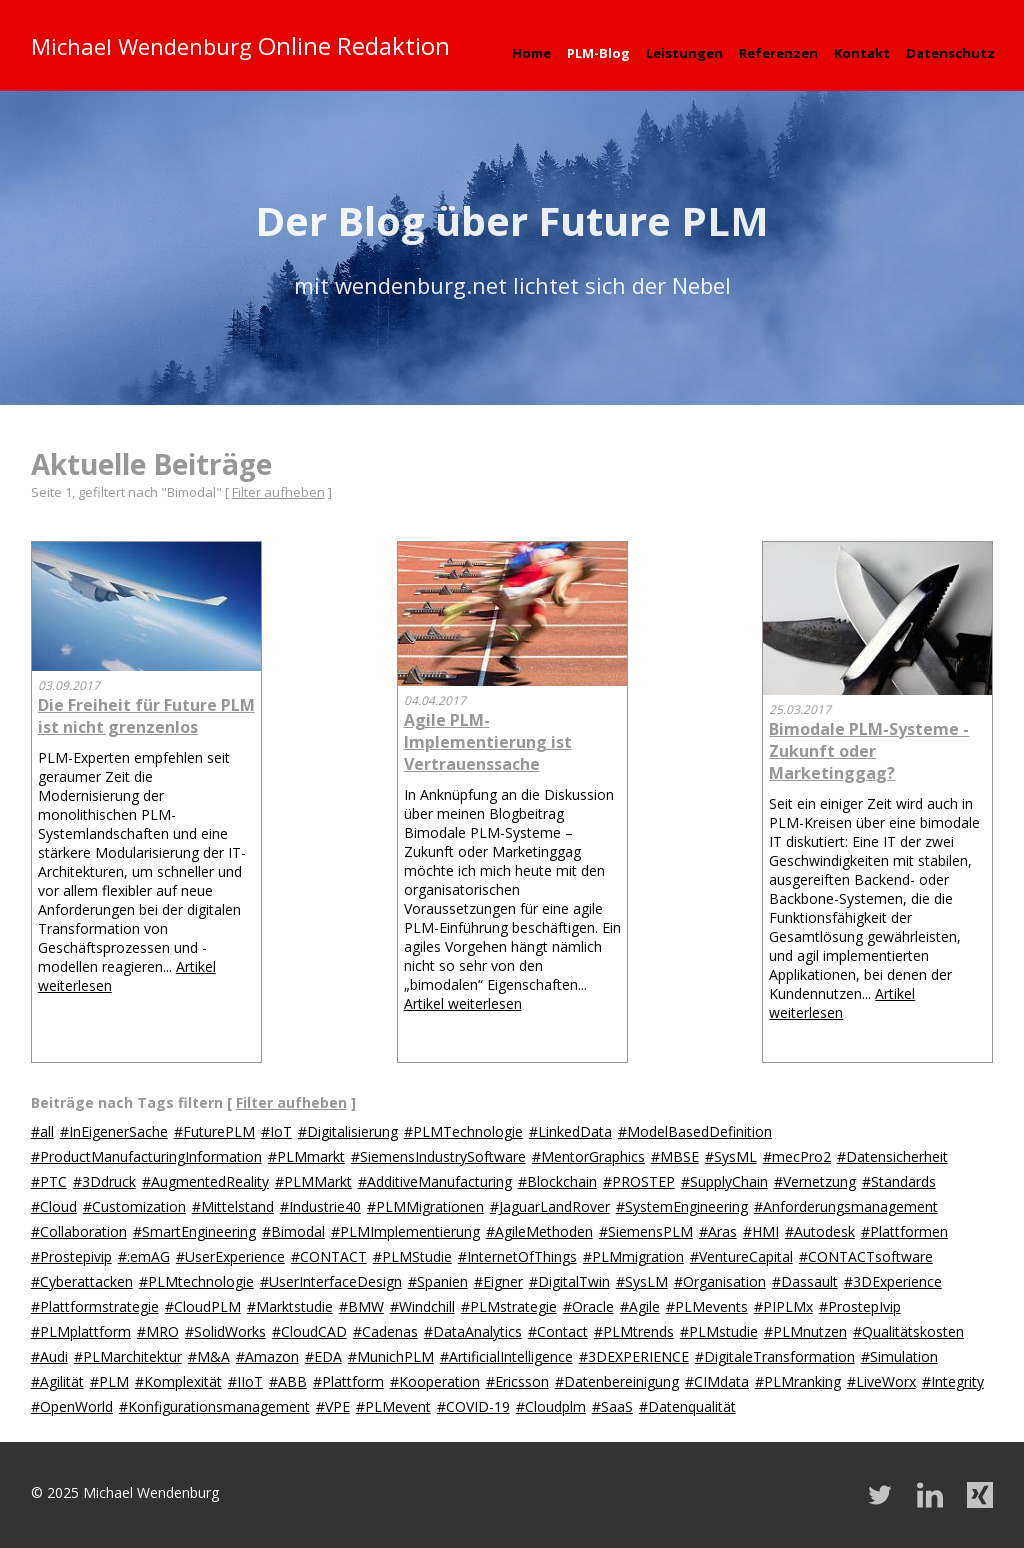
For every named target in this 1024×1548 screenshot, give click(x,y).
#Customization (134, 1206)
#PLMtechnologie (196, 1281)
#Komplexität (178, 1381)
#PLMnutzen (805, 1331)
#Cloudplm (551, 1406)
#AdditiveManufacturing (435, 1181)
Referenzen (778, 53)
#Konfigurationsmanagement (214, 1406)
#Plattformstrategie (95, 1306)
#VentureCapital (741, 1256)
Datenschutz (950, 53)
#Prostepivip (71, 1256)
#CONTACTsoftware (866, 1256)
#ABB (288, 1381)
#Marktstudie (290, 1306)
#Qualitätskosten (908, 1331)
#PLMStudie (412, 1256)
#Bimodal (293, 1231)
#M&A (209, 1356)
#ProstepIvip (860, 1306)
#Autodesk (820, 1231)
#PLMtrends (634, 1331)
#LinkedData (570, 1131)
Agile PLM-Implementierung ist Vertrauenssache (488, 742)
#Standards (899, 1181)
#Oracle (588, 1306)
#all (42, 1131)
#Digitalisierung (348, 1131)
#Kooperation (435, 1381)
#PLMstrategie (509, 1306)
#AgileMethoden (539, 1231)
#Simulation (899, 1356)
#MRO (158, 1331)
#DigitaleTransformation (775, 1356)
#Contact (558, 1331)
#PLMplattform (81, 1331)
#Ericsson (517, 1381)
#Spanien (438, 1281)
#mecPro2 (797, 1156)
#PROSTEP (639, 1181)
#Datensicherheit (892, 1156)
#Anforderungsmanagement (846, 1206)
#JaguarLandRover (550, 1206)
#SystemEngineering (682, 1206)
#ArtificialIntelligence (506, 1356)
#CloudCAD (309, 1331)
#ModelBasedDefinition (695, 1131)
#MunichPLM (391, 1356)
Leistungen (684, 53)
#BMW (361, 1306)
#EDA (323, 1356)
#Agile (640, 1306)
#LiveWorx (881, 1381)
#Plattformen (904, 1231)
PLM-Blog (598, 53)
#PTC (49, 1181)
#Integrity (953, 1381)
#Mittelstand (233, 1206)
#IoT (276, 1131)
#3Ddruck (104, 1181)
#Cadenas (385, 1331)
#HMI (761, 1231)
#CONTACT (329, 1256)
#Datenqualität (687, 1406)
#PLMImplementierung (405, 1231)
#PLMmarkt (306, 1156)
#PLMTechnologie (463, 1131)
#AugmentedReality (205, 1181)
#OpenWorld (72, 1406)
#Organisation (720, 1281)
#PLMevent (393, 1406)
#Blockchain (557, 1181)
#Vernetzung (815, 1181)
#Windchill (422, 1306)
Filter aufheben (278, 492)
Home (531, 53)
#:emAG (144, 1256)
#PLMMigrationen (425, 1206)
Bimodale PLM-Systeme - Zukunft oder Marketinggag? (869, 751)
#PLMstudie (719, 1331)
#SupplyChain (724, 1181)
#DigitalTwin (569, 1281)
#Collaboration (79, 1231)
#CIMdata (717, 1381)
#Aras (718, 1231)
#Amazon (267, 1356)
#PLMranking (798, 1381)
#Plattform (348, 1381)
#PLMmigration (633, 1256)
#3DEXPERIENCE (634, 1356)
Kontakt (862, 53)
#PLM (109, 1381)
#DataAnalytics (473, 1331)
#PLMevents (707, 1306)
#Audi (49, 1356)
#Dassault (805, 1281)
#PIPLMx (783, 1306)
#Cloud (54, 1206)
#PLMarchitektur (128, 1356)
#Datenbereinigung (617, 1381)
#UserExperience (230, 1256)
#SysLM (642, 1281)
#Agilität (57, 1381)
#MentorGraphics (588, 1156)
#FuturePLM (214, 1131)
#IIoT (245, 1381)
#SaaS (612, 1406)
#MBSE (675, 1156)
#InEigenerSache (114, 1131)
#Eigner (498, 1281)
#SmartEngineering (194, 1231)
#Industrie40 (320, 1206)
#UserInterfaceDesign (331, 1281)
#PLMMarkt (313, 1181)
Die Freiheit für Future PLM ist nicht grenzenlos (146, 716)
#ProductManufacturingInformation (146, 1156)
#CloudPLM (203, 1306)
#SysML (731, 1156)
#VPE (333, 1406)
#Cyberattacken (82, 1281)
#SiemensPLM (646, 1231)
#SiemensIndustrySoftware (438, 1156)
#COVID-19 (473, 1406)
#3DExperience (893, 1281)
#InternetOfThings (517, 1256)
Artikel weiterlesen (463, 1003)
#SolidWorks (225, 1331)
